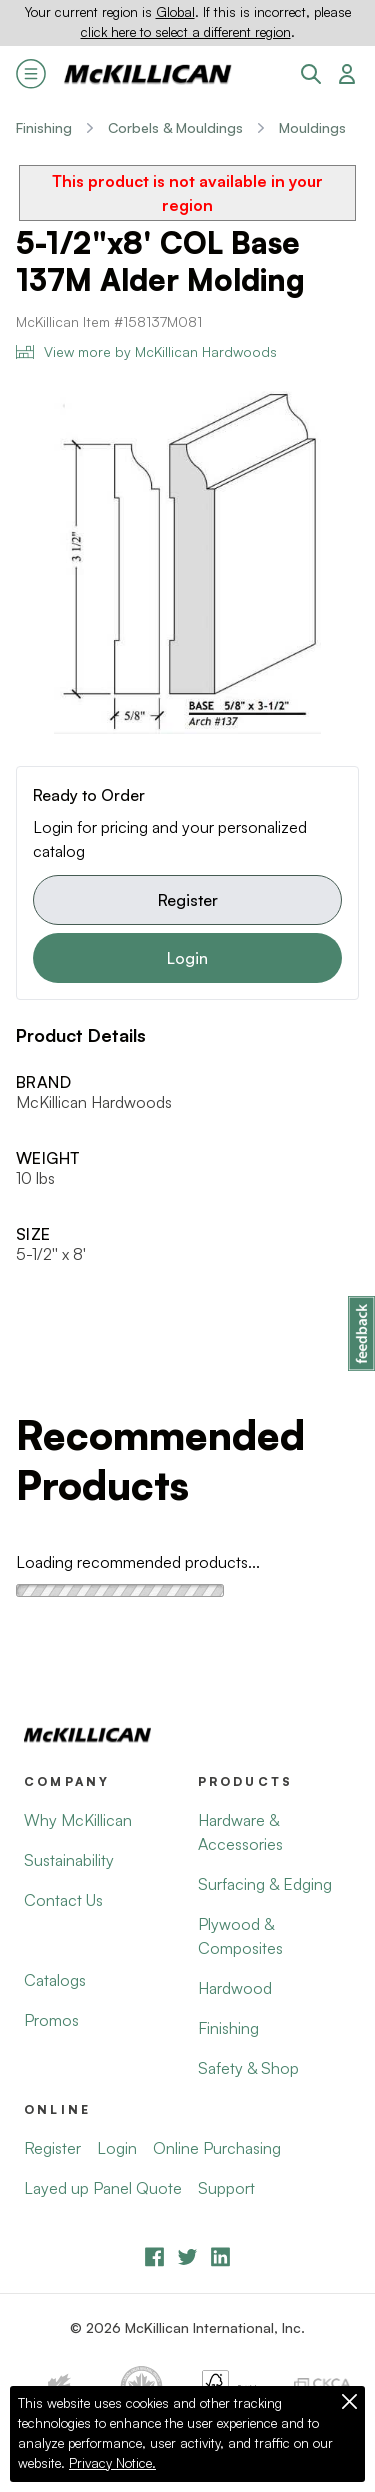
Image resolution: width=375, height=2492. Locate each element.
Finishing (44, 127)
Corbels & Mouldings (175, 127)
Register (188, 900)
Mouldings (312, 127)
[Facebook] (154, 2256)
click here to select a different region (186, 32)
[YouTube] (187, 2256)
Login (187, 958)
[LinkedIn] (220, 2256)
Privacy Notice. (112, 2463)
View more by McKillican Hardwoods (146, 351)
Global (175, 12)
